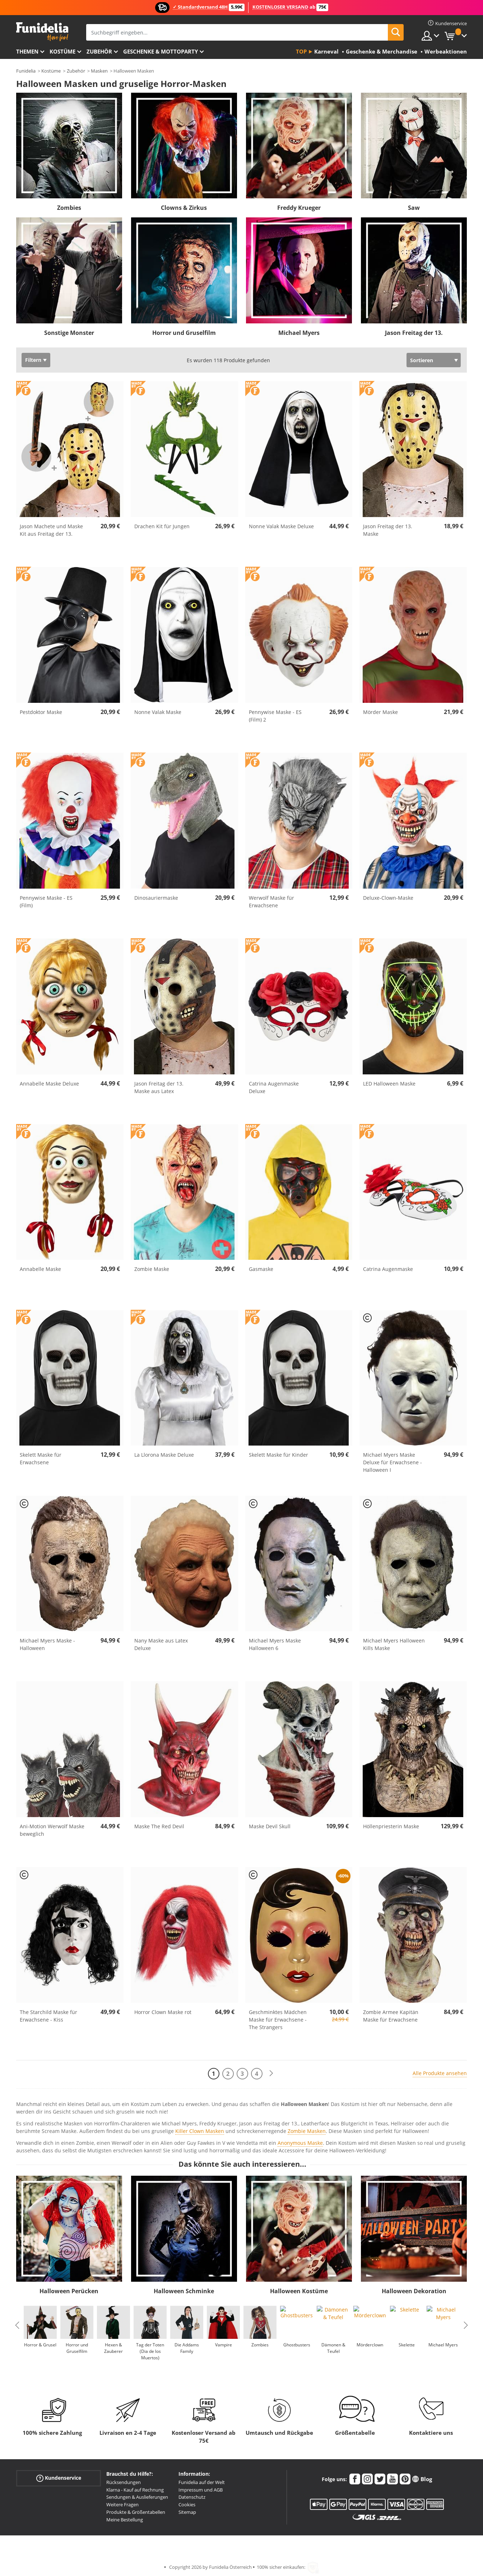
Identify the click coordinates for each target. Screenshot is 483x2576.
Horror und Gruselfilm (184, 333)
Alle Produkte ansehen (440, 2073)
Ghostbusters (296, 2345)
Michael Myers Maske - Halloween (47, 1644)
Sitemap (187, 2512)
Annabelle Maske (40, 1269)
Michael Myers (299, 333)
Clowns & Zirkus (184, 208)
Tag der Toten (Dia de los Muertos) (150, 2351)
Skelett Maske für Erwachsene (40, 1458)
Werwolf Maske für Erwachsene (271, 901)
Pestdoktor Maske (41, 712)
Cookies (186, 2504)
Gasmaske (261, 1269)
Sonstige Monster (69, 333)
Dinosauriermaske (156, 897)
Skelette (407, 2345)
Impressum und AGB (200, 2490)
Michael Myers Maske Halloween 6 (275, 1644)
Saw (414, 208)
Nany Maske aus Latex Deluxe (161, 1644)
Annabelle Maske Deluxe (49, 1083)
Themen (27, 51)
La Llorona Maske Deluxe (164, 1454)
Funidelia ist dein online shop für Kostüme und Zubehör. (42, 31)
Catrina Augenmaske (388, 1269)
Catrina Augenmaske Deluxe (274, 1087)
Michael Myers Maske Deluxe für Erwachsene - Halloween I (392, 1462)
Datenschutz (191, 2497)
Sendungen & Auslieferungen (137, 2497)
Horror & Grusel (40, 2345)
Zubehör (99, 51)
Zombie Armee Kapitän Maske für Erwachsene (390, 2016)
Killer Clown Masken (199, 2131)
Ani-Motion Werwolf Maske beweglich (52, 1830)
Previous (17, 2325)
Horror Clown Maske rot (162, 2012)
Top (301, 51)
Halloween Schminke (184, 2291)
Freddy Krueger (299, 208)
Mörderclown (370, 2345)
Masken (99, 71)
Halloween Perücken (69, 2291)
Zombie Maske (151, 1269)
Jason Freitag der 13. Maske (387, 530)
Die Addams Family (187, 2348)
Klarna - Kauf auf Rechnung (135, 2490)
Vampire (223, 2345)
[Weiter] (271, 2073)
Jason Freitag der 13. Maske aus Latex (159, 1087)
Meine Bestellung (124, 2519)
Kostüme (62, 51)
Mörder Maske (380, 712)
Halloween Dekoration (414, 2291)
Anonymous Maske (300, 2142)
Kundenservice (58, 2478)
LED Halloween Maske (389, 1083)
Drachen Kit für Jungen (162, 526)
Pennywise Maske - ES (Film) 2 (275, 716)
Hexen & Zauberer (113, 2348)
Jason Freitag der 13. (414, 333)
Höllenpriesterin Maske (391, 1826)
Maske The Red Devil (159, 1826)
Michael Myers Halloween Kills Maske (394, 1644)
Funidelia (26, 71)
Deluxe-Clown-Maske (388, 897)
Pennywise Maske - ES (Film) (46, 901)
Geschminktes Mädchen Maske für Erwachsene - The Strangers (278, 2020)
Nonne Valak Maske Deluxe (281, 526)
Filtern (33, 359)
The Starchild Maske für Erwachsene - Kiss (48, 2016)
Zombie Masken (307, 2131)
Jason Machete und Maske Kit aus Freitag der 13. (51, 530)
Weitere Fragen (122, 2504)
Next (465, 2325)
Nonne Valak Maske (157, 712)
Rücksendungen (123, 2482)
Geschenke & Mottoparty (160, 51)
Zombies (69, 208)
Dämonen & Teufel (333, 2348)
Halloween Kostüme (299, 2291)
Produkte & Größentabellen (135, 2512)
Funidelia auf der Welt (201, 2482)
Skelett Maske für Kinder (278, 1454)
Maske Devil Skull (270, 1826)
